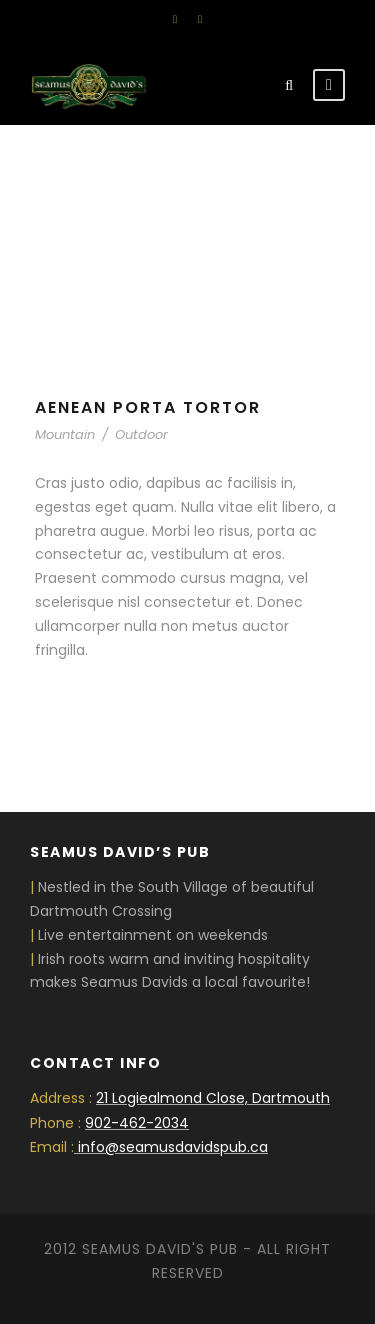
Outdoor (141, 434)
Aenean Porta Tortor (148, 407)
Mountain (65, 434)
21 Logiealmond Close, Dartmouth (213, 1098)
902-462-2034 (137, 1123)
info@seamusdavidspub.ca (173, 1147)
